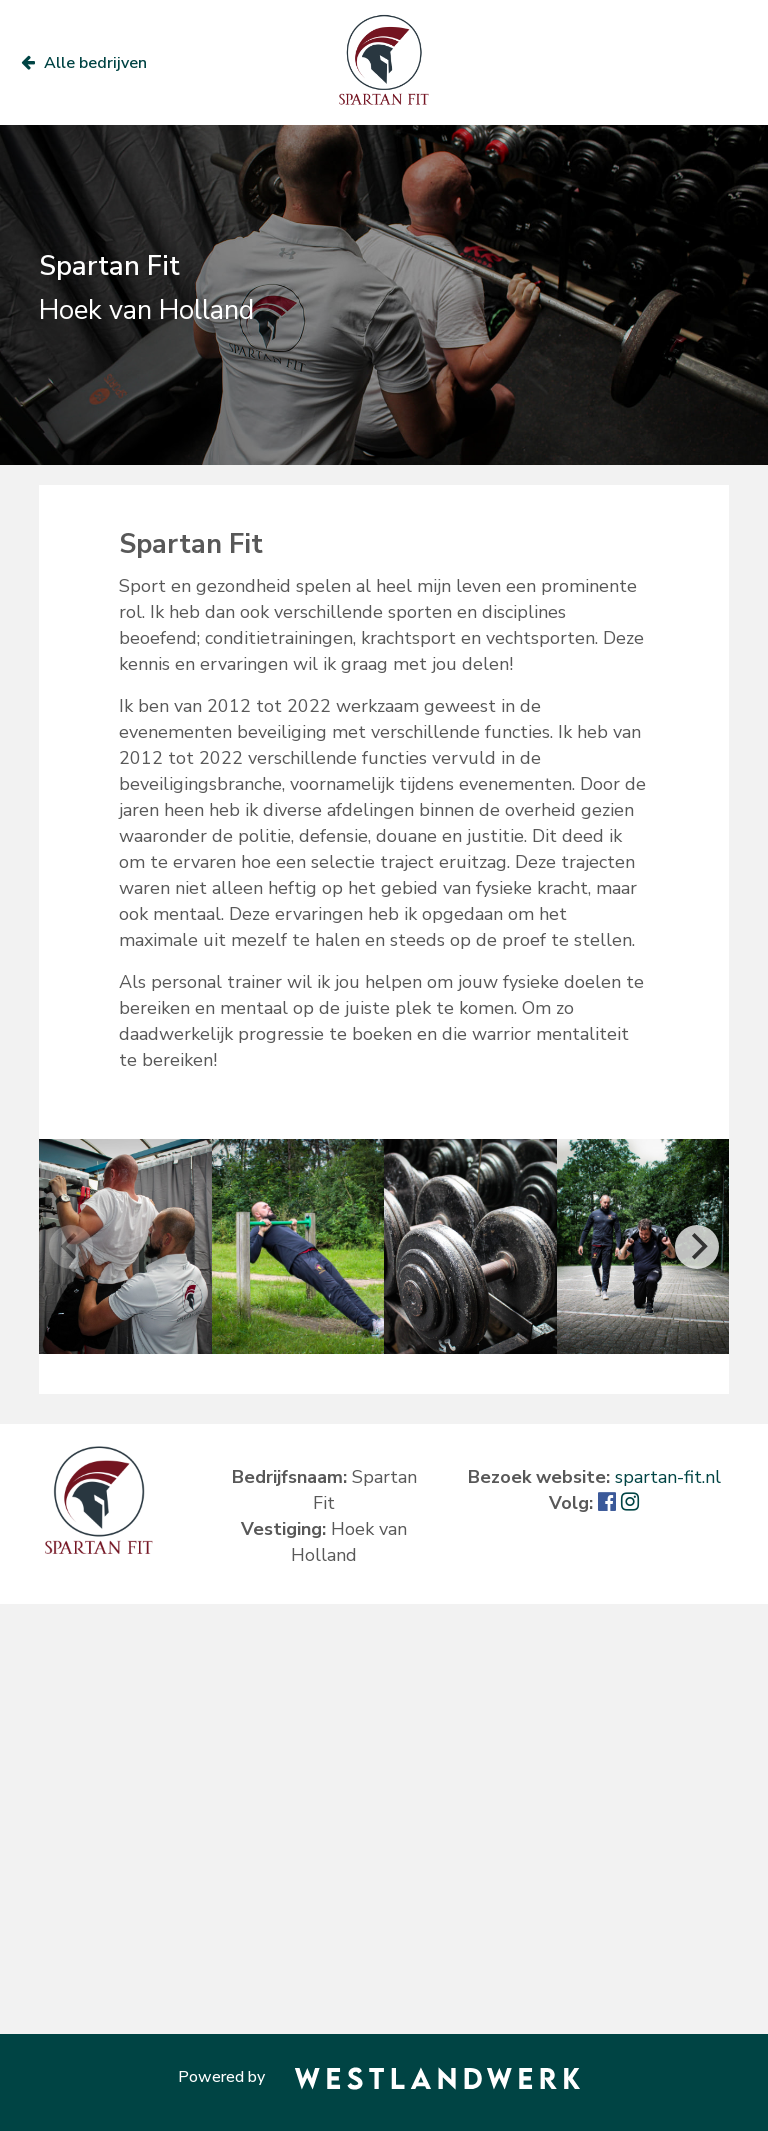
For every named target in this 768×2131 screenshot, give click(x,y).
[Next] (697, 1247)
